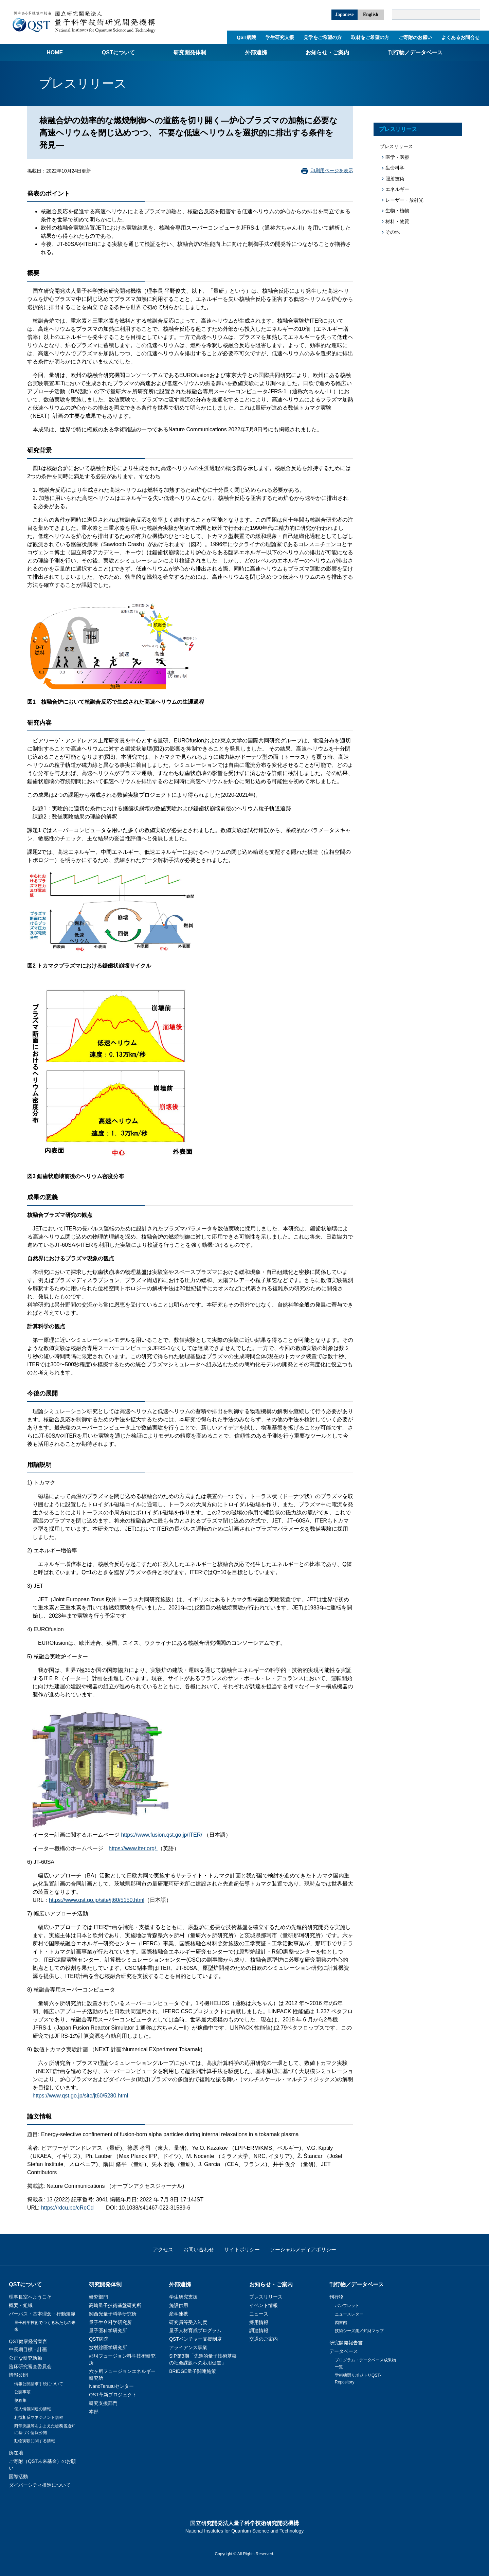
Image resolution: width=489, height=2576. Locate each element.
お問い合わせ (198, 2249)
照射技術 (394, 178)
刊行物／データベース (415, 52)
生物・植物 (397, 210)
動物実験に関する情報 (34, 2440)
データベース (343, 2351)
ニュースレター (349, 2314)
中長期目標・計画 (28, 2349)
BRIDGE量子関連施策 (192, 2371)
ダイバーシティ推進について (40, 2485)
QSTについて (118, 52)
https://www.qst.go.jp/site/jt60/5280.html (80, 2095)
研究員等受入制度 (188, 2322)
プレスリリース (398, 129)
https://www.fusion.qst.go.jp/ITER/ (162, 1835)
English (370, 14)
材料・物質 (397, 221)
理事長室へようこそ (30, 2297)
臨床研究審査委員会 (30, 2366)
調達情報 (258, 2330)
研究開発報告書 (346, 2342)
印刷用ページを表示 (331, 170)
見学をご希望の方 (323, 37)
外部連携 (256, 52)
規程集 (20, 2400)
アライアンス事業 (188, 2347)
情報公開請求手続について (38, 2383)
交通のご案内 (263, 2339)
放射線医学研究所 (108, 2347)
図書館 (341, 2322)
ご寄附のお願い (415, 37)
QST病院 (246, 37)
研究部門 (98, 2297)
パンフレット (347, 2305)
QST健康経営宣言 (28, 2341)
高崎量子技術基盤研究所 (115, 2305)
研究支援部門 (103, 2403)
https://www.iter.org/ (133, 1848)
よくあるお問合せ (460, 37)
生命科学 (394, 167)
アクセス (163, 2249)
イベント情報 (263, 2305)
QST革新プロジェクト (113, 2394)
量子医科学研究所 (108, 2330)
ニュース (258, 2314)
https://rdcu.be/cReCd (67, 2208)
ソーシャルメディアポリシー (303, 2249)
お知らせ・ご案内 (327, 52)
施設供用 (178, 2305)
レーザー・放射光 (404, 200)
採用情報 (258, 2322)
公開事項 (22, 2392)
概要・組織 (21, 2305)
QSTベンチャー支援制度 (195, 2339)
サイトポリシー (242, 2249)
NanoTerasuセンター (111, 2386)
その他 (392, 232)
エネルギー (397, 189)
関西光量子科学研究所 (113, 2314)
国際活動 (18, 2476)
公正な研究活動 (25, 2358)
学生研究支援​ (280, 37)
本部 (93, 2411)
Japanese (344, 14)
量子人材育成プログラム (195, 2330)
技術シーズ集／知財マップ (359, 2330)
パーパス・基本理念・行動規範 (42, 2314)
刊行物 (336, 2297)
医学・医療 (397, 157)
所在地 (16, 2452)
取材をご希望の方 (370, 37)
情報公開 (18, 2375)
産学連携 (178, 2314)
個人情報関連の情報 (32, 2409)
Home (55, 52)
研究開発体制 (190, 52)
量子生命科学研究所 (110, 2322)
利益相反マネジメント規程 (38, 2417)
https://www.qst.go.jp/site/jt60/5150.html (96, 1900)
